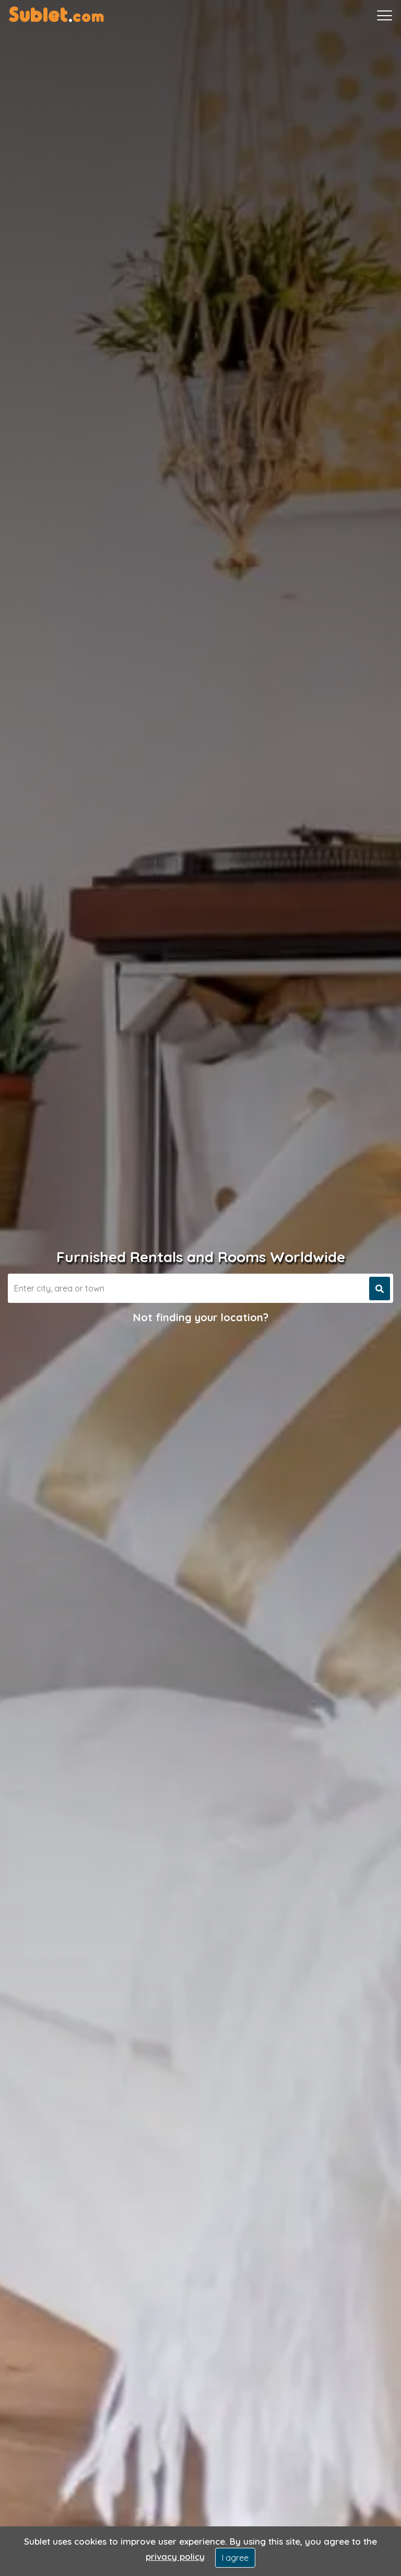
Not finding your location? (200, 1317)
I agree (235, 2557)
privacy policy (175, 2556)
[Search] (187, 1288)
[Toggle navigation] (384, 16)
